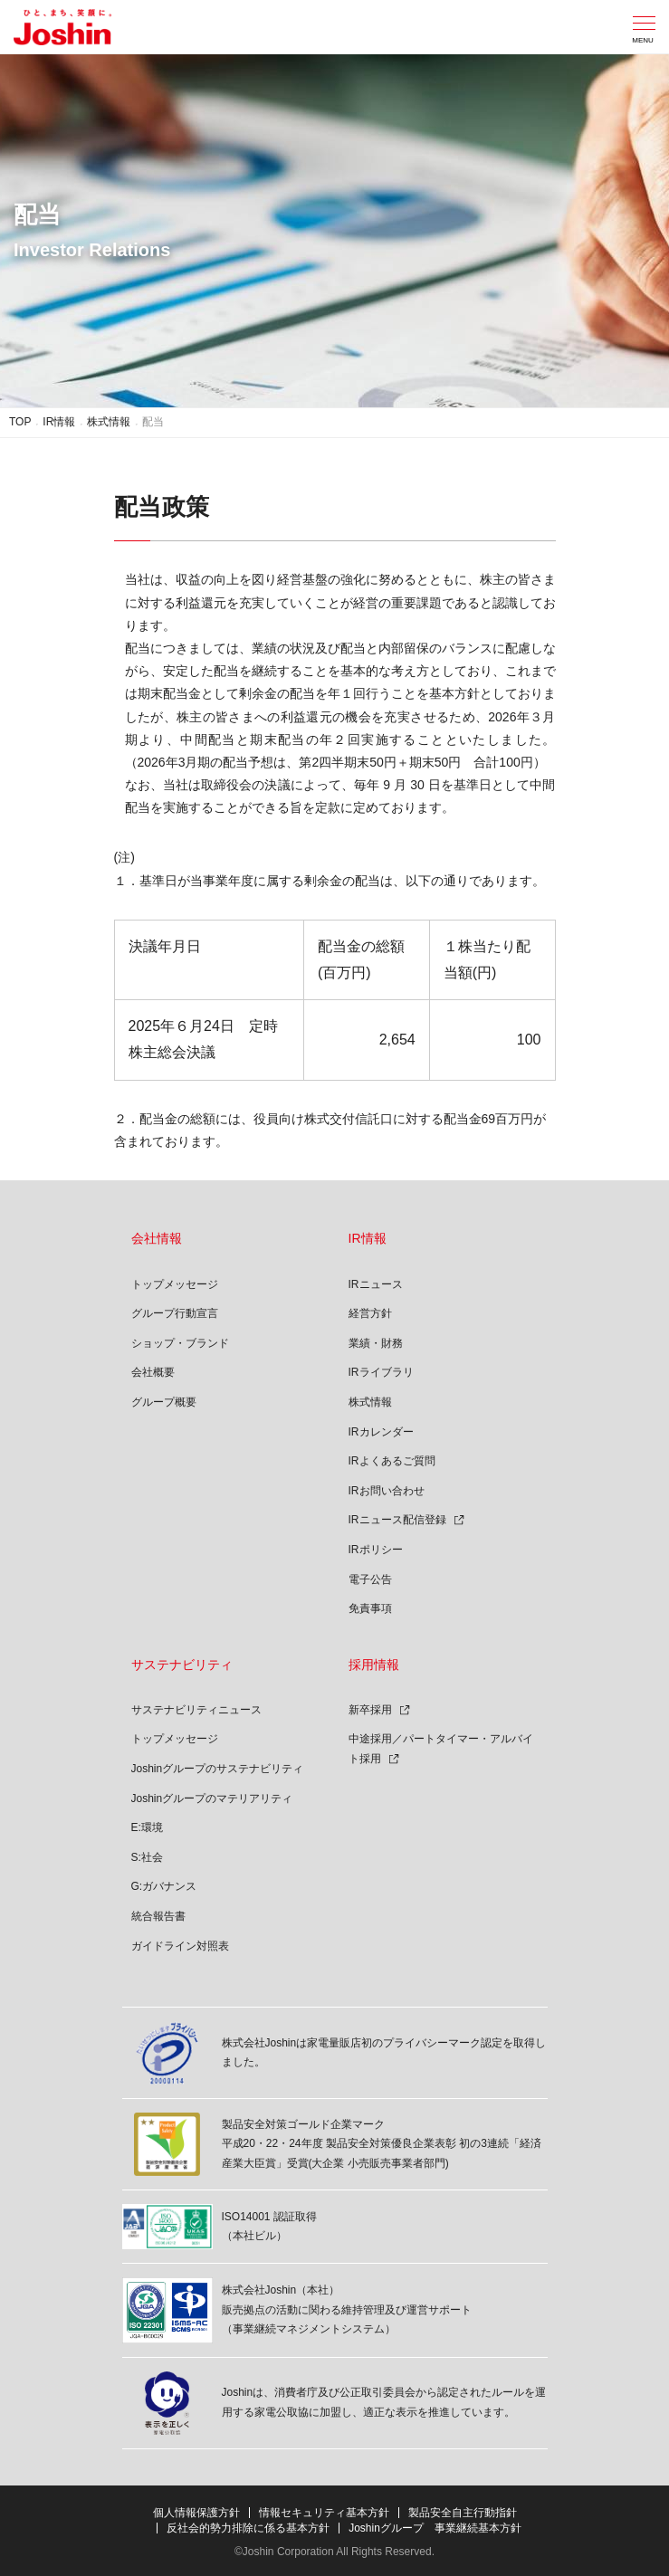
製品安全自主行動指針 (462, 2512)
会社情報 (156, 1238)
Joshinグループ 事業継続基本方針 (435, 2528)
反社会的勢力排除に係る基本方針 (248, 2528)
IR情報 (59, 421)
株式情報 (108, 421)
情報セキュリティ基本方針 (324, 2512)
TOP (20, 421)
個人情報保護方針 (196, 2512)
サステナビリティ (182, 1664)
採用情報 (374, 1664)
